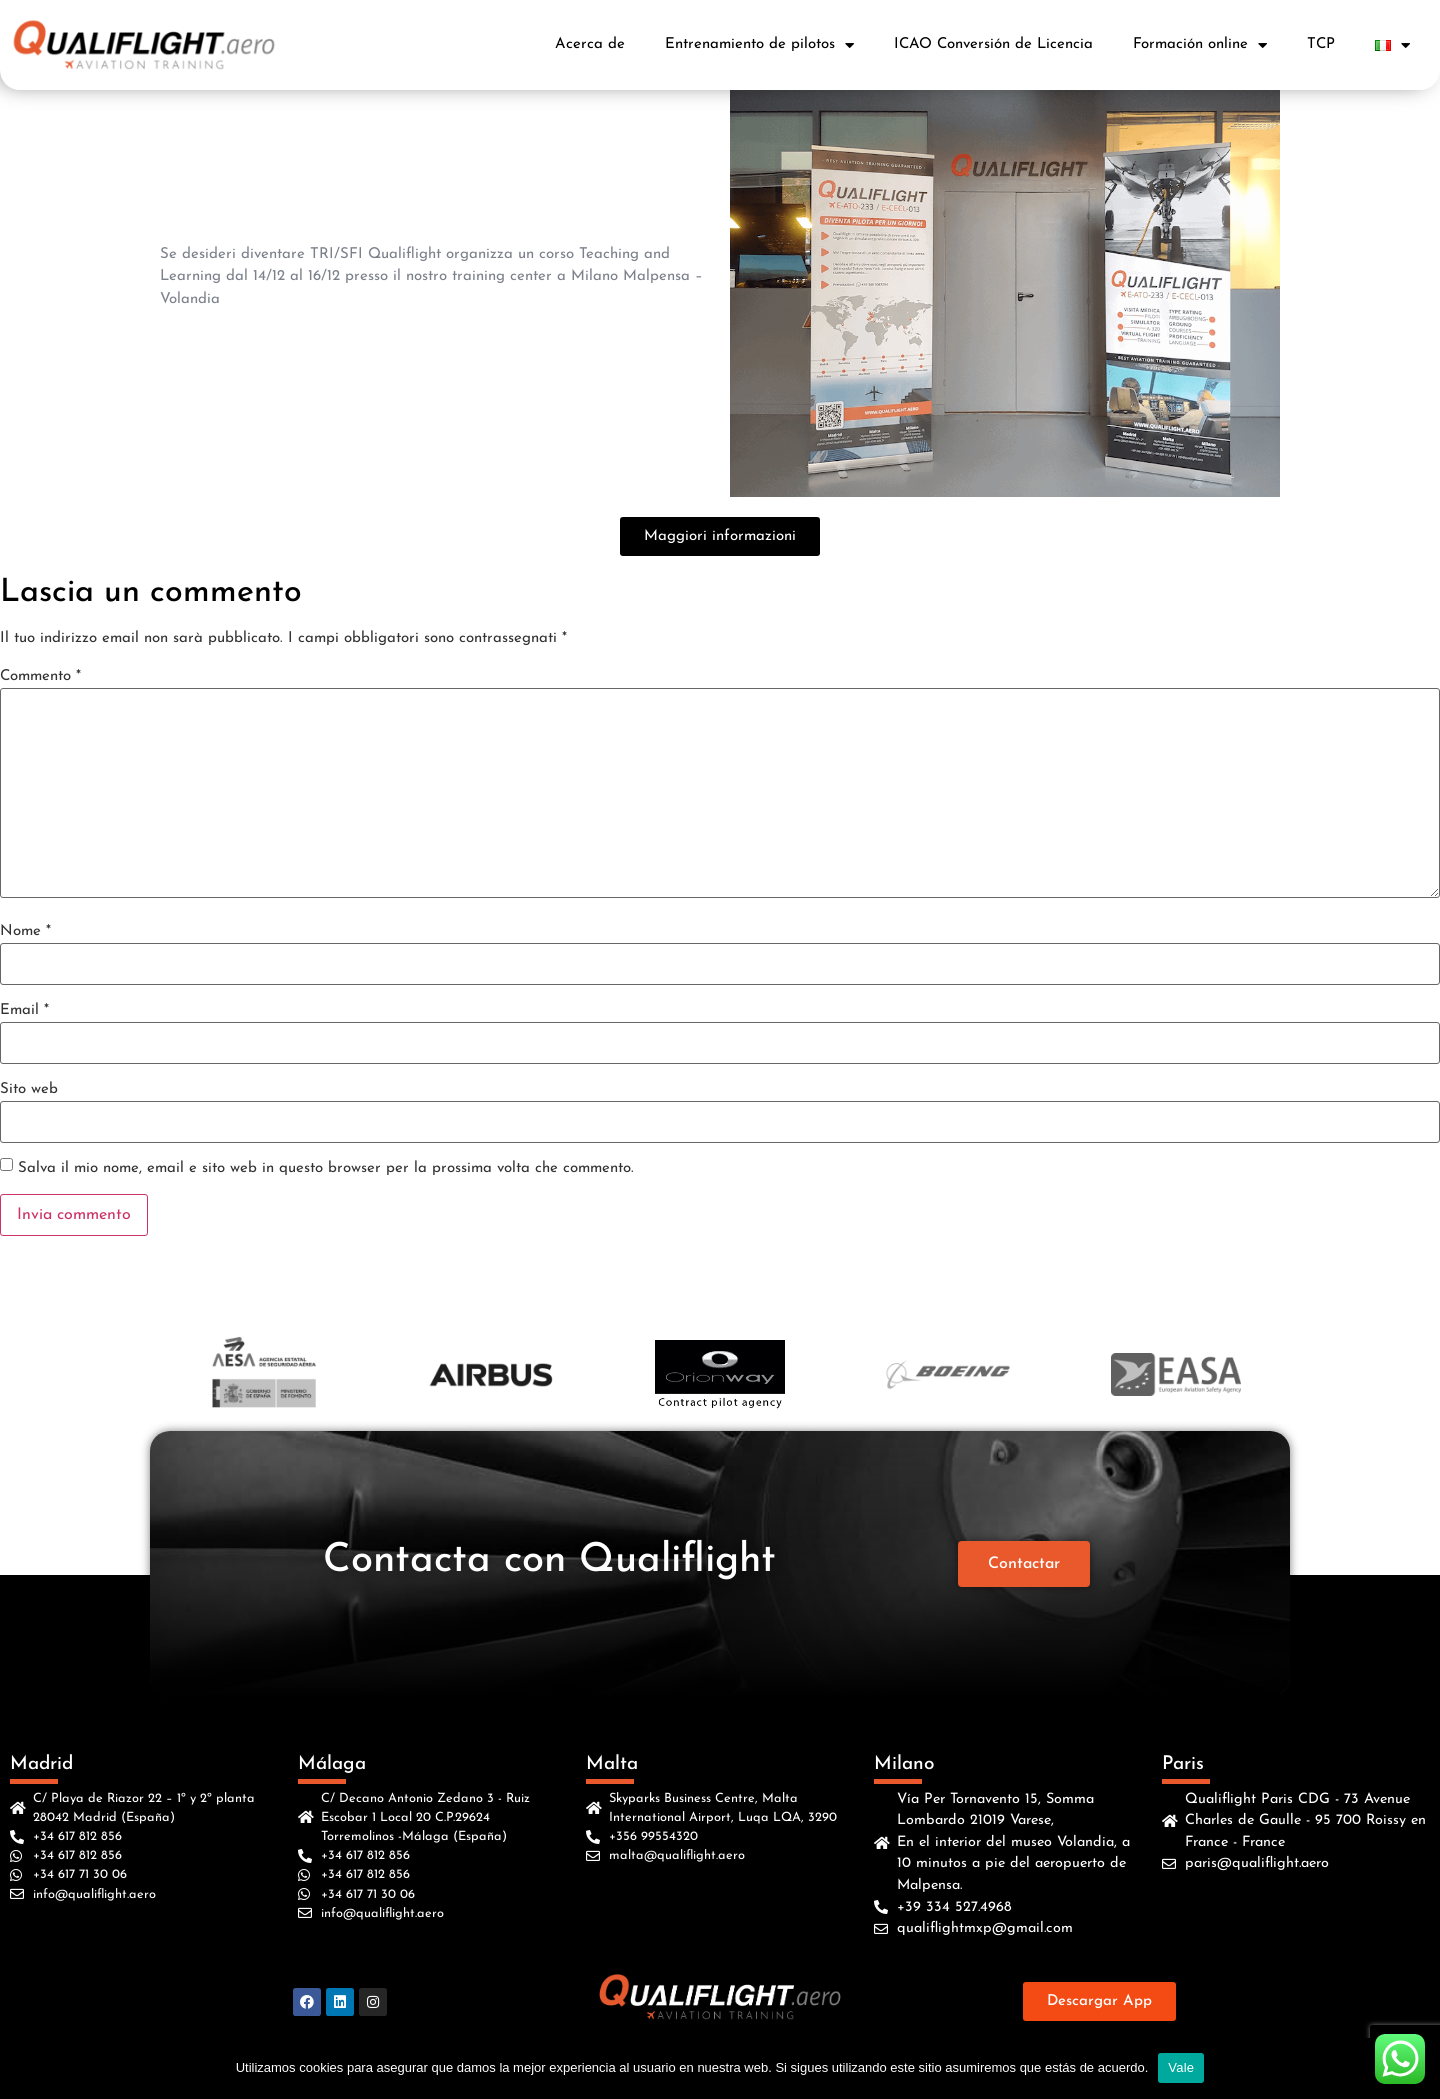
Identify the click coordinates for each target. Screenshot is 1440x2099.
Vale (1181, 2067)
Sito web (29, 1089)
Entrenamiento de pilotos (759, 45)
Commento (40, 676)
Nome (25, 931)
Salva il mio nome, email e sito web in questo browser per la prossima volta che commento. (326, 1168)
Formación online (1200, 45)
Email (24, 1010)
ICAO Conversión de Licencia (993, 44)
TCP (1321, 44)
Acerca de (590, 44)
